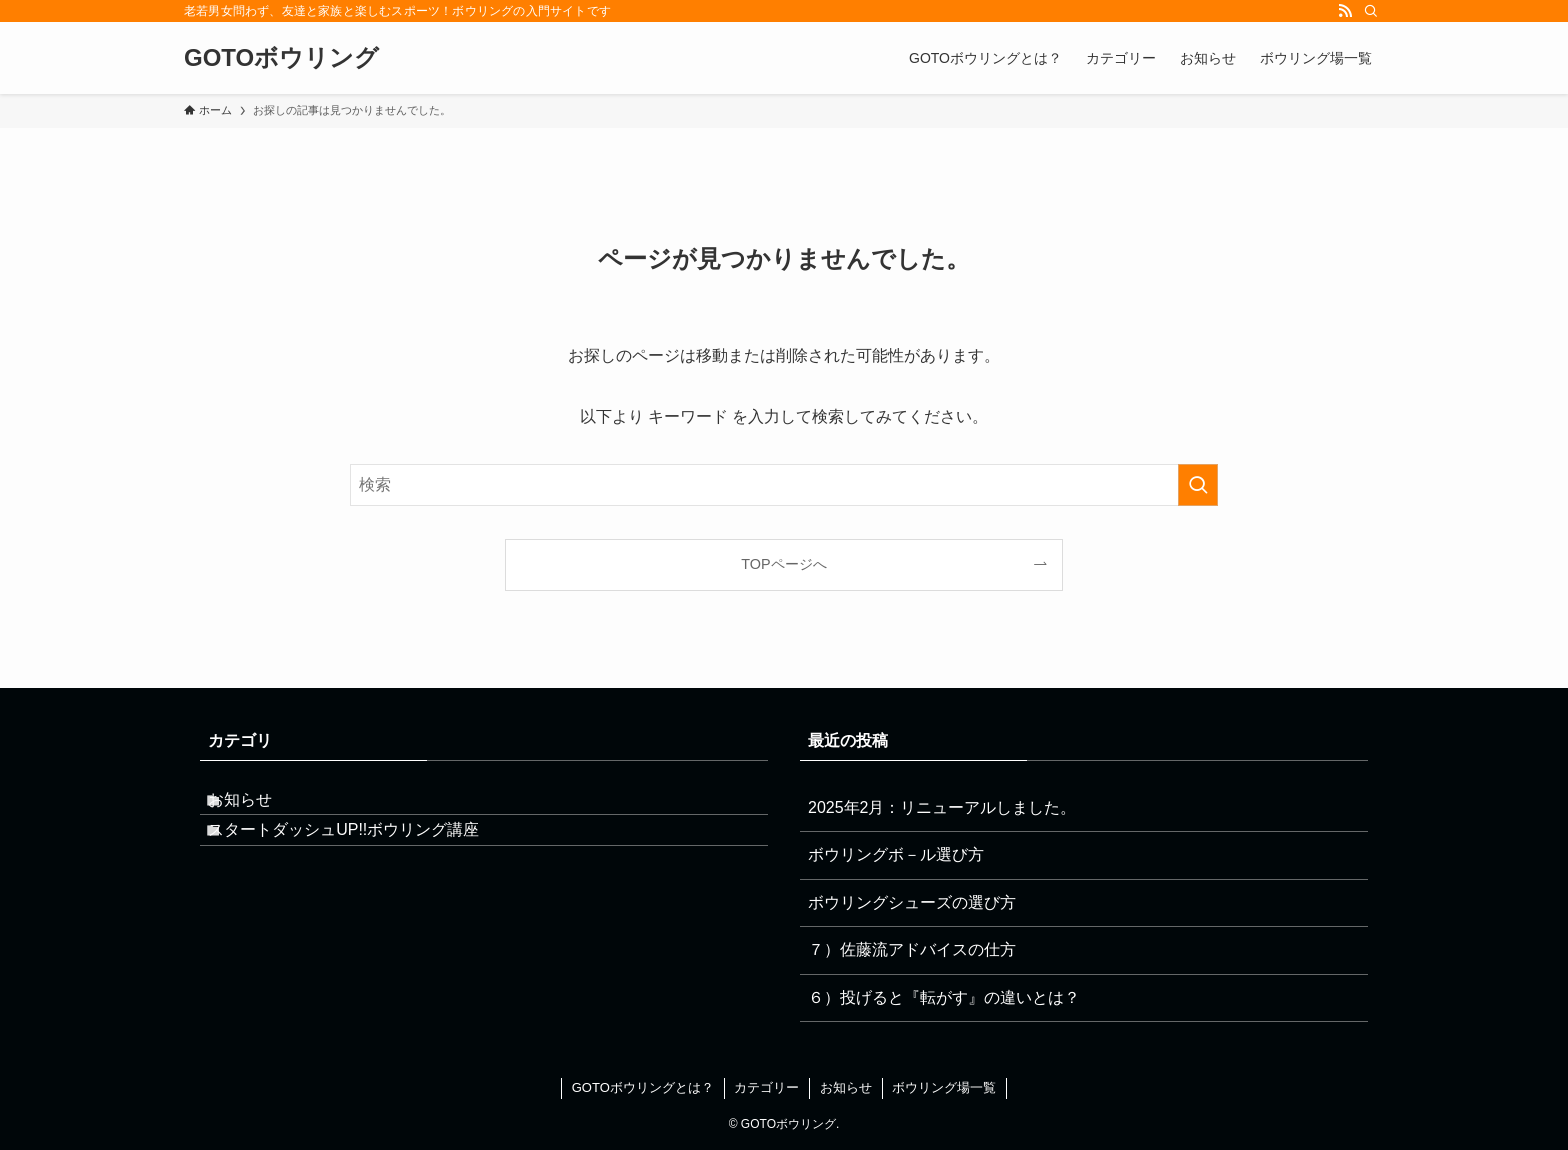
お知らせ (260, 807)
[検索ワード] (784, 485)
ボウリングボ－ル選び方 (896, 854)
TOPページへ (783, 564)
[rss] (1345, 11)
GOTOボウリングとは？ (643, 1087)
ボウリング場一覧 (944, 1087)
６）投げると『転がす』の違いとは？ (944, 997)
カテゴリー (766, 1087)
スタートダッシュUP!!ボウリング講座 (363, 854)
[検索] (1371, 11)
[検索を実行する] (1198, 485)
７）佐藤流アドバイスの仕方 (912, 949)
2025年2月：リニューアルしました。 (942, 807)
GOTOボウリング (281, 58)
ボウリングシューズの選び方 (912, 902)
